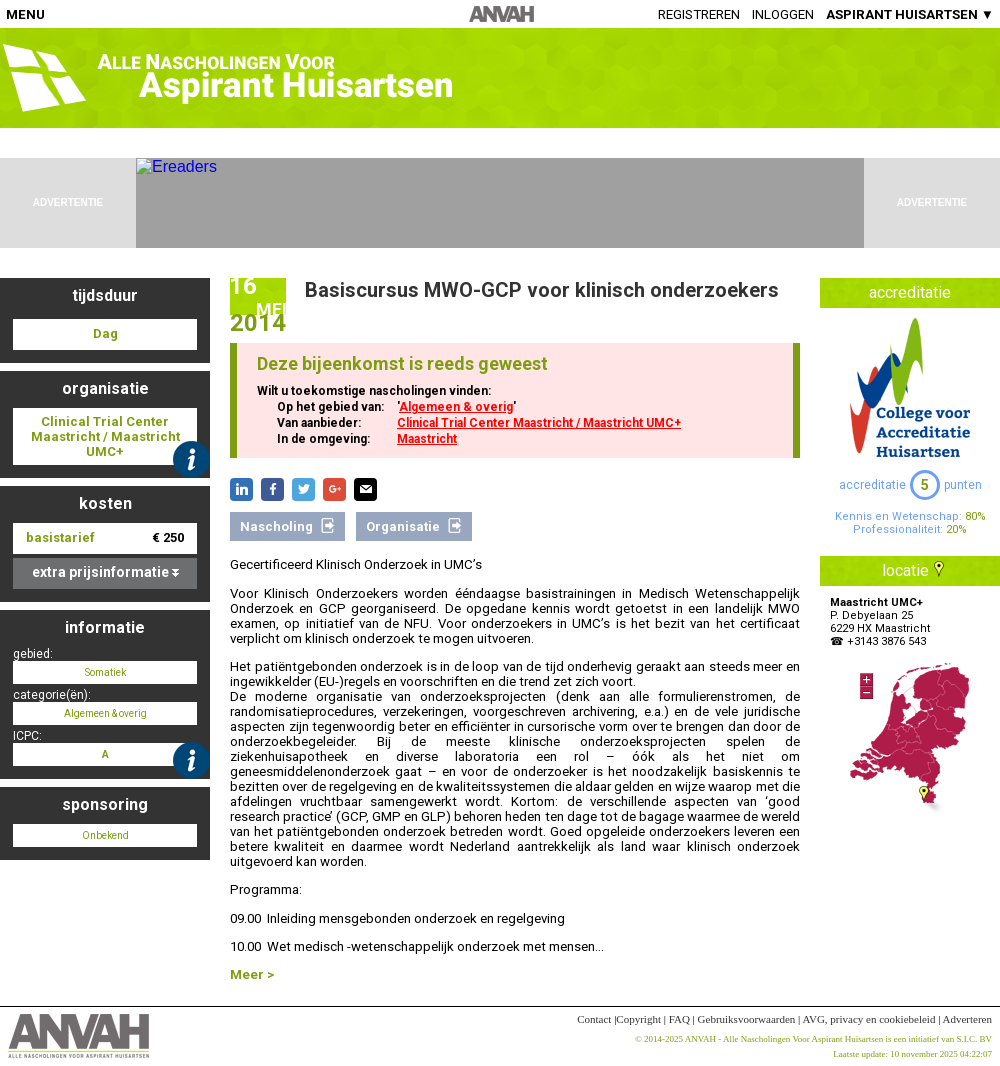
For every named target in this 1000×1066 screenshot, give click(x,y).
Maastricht (427, 439)
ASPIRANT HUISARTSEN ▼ (910, 14)
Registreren (699, 14)
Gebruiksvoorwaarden (747, 1019)
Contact (594, 1019)
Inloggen (783, 14)
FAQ (679, 1019)
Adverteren (967, 1019)
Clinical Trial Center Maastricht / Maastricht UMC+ (539, 423)
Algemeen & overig (456, 407)
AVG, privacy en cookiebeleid (868, 1019)
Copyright (638, 1019)
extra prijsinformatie (105, 572)
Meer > (252, 974)
